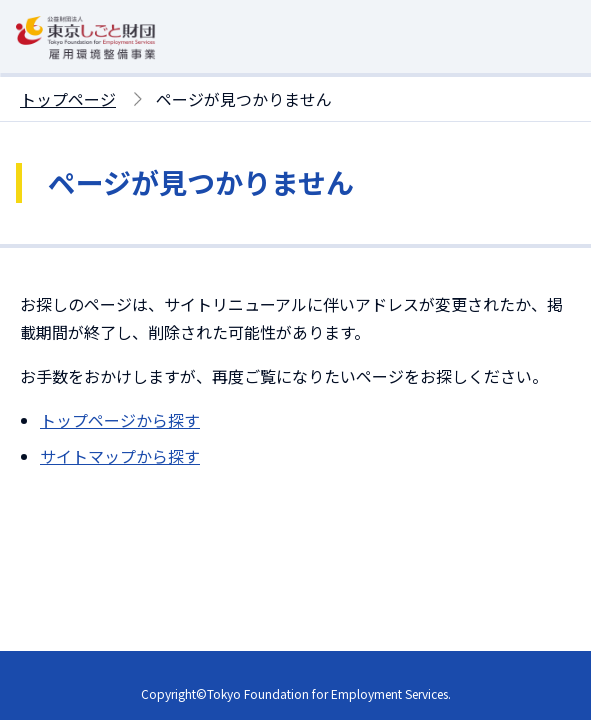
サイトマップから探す (120, 456)
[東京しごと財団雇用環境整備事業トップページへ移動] (86, 61)
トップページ (68, 99)
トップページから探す (120, 420)
